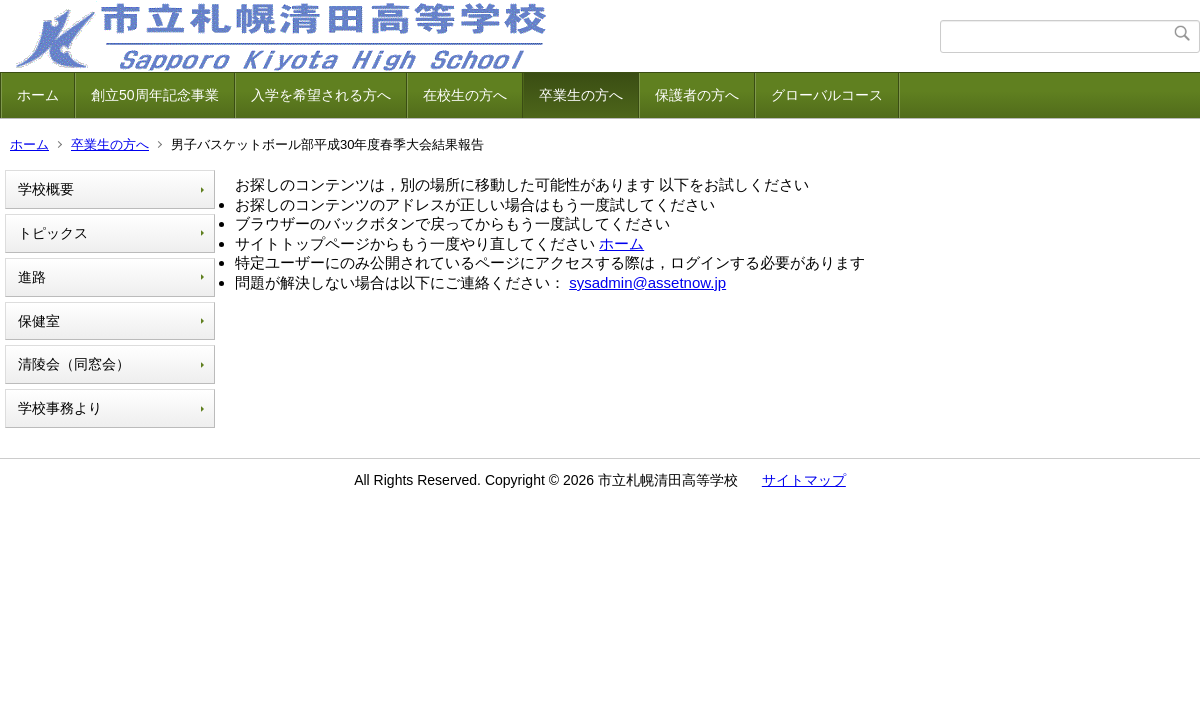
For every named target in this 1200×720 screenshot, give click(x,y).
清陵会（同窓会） (74, 364)
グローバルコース (827, 95)
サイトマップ (804, 480)
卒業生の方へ (581, 95)
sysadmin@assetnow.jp (647, 282)
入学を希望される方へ (321, 95)
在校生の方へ (465, 95)
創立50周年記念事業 (155, 95)
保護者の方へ (697, 95)
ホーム (38, 95)
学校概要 (46, 189)
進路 (32, 277)
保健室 (39, 321)
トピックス (53, 233)
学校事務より (60, 408)
